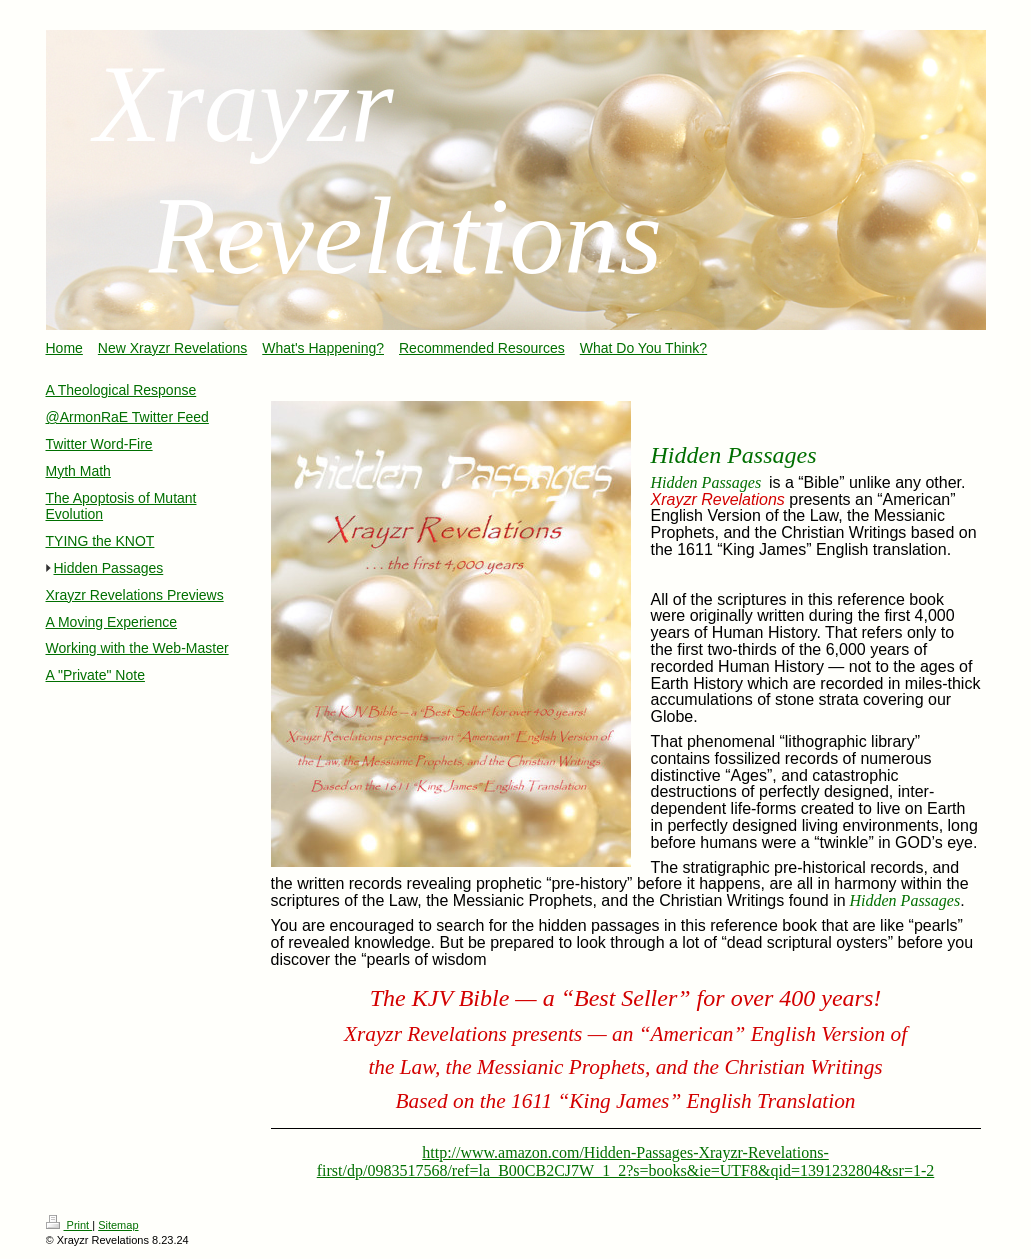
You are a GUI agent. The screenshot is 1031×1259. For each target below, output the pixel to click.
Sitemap (118, 1225)
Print (69, 1225)
